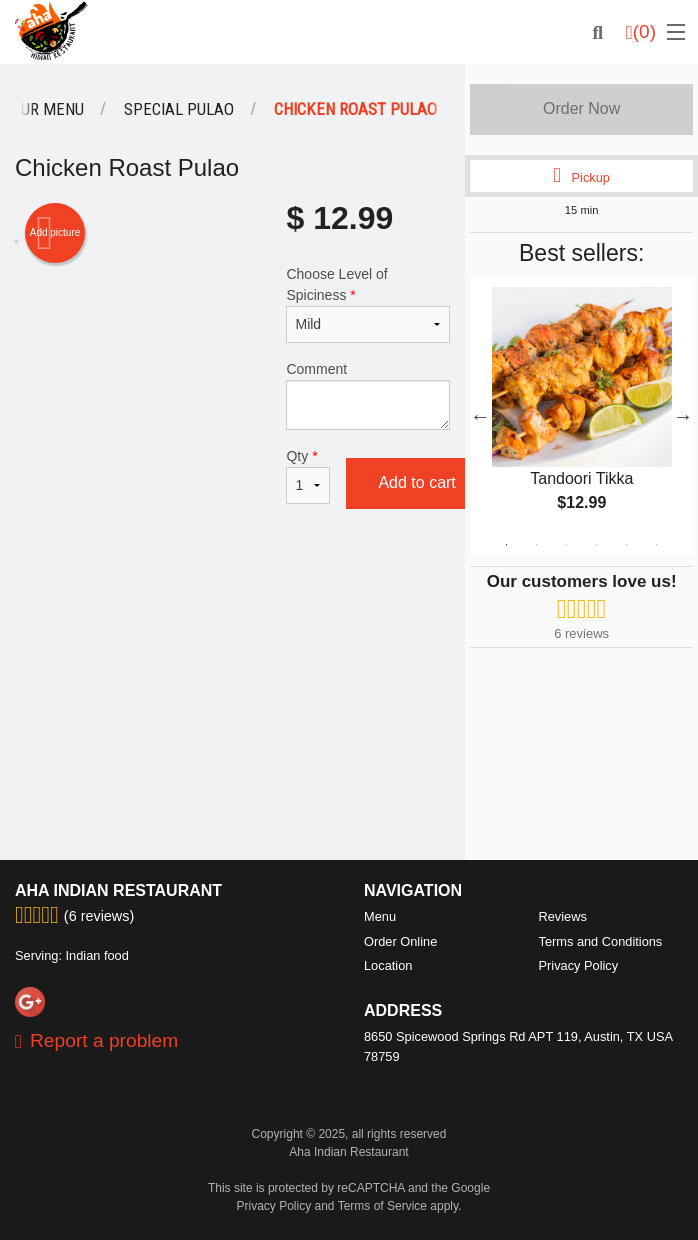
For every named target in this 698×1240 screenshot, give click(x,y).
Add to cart (416, 482)
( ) (641, 32)
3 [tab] (567, 545)
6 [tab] (657, 545)
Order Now (581, 108)
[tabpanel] (581, 416)
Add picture (55, 233)
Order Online (400, 941)
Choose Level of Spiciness (368, 304)
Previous (480, 416)
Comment (368, 395)
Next (683, 416)
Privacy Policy (579, 965)
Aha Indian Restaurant (118, 890)
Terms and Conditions (601, 941)
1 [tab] (507, 545)
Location (388, 965)
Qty (308, 476)
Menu (380, 916)
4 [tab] (597, 545)
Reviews (563, 916)
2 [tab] (537, 545)
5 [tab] (627, 545)
